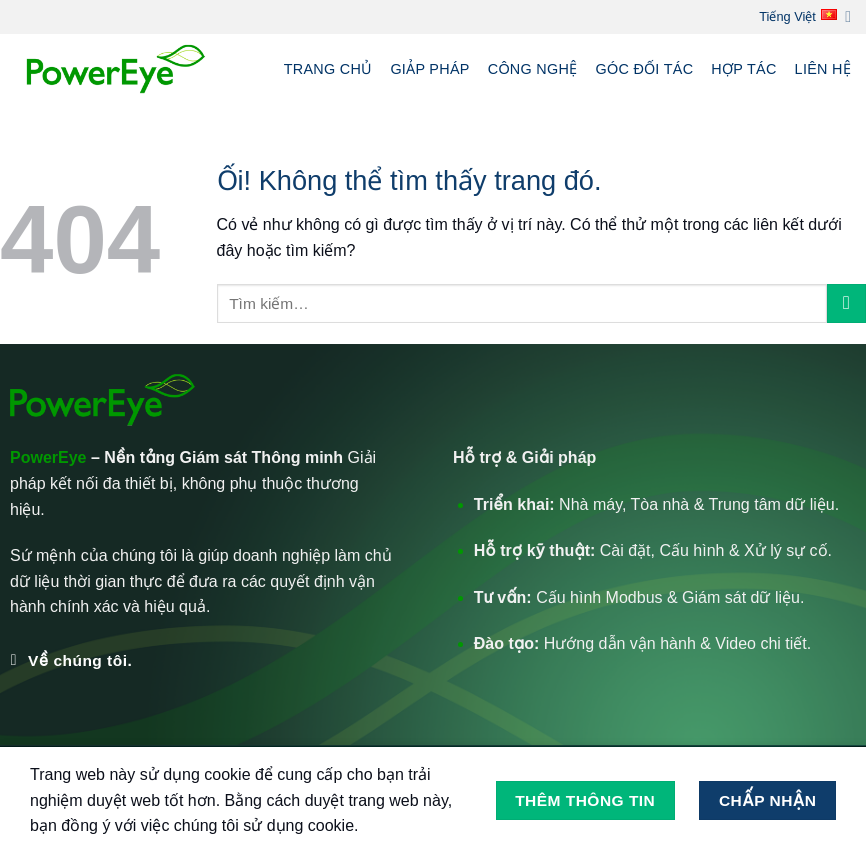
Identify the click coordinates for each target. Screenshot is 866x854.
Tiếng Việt (805, 16)
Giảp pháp (429, 69)
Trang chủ (328, 69)
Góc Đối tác (644, 69)
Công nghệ (533, 69)
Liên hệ (823, 69)
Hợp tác (743, 69)
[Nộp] (846, 303)
